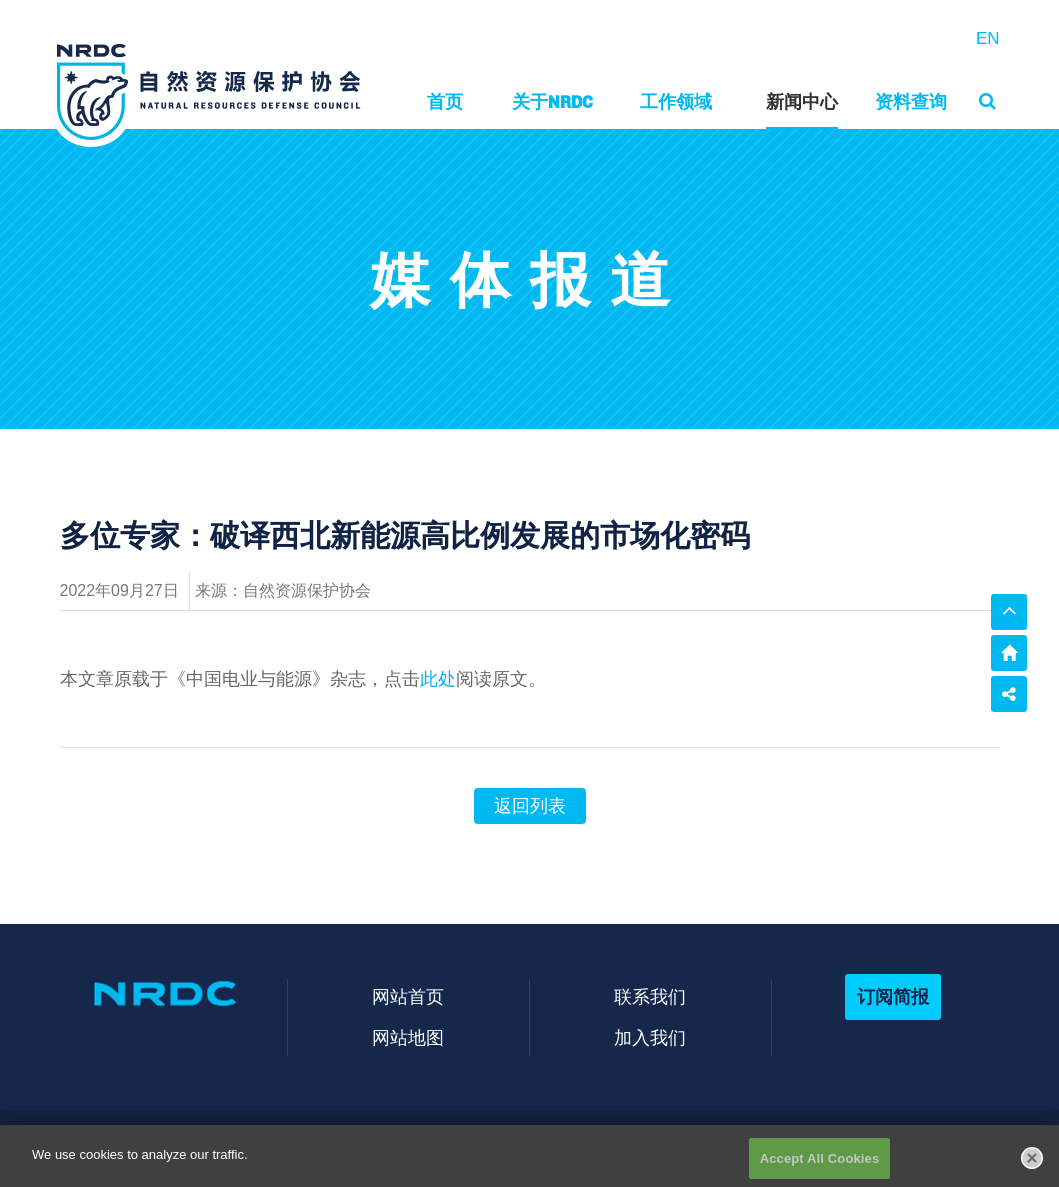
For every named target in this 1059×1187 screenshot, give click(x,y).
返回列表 (530, 806)
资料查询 (911, 101)
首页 (445, 101)
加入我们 (650, 1037)
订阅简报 (893, 996)
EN (988, 38)
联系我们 (650, 996)
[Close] (1032, 1165)
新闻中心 (802, 101)
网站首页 (408, 996)
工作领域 (676, 101)
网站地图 (408, 1037)
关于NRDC (552, 101)
